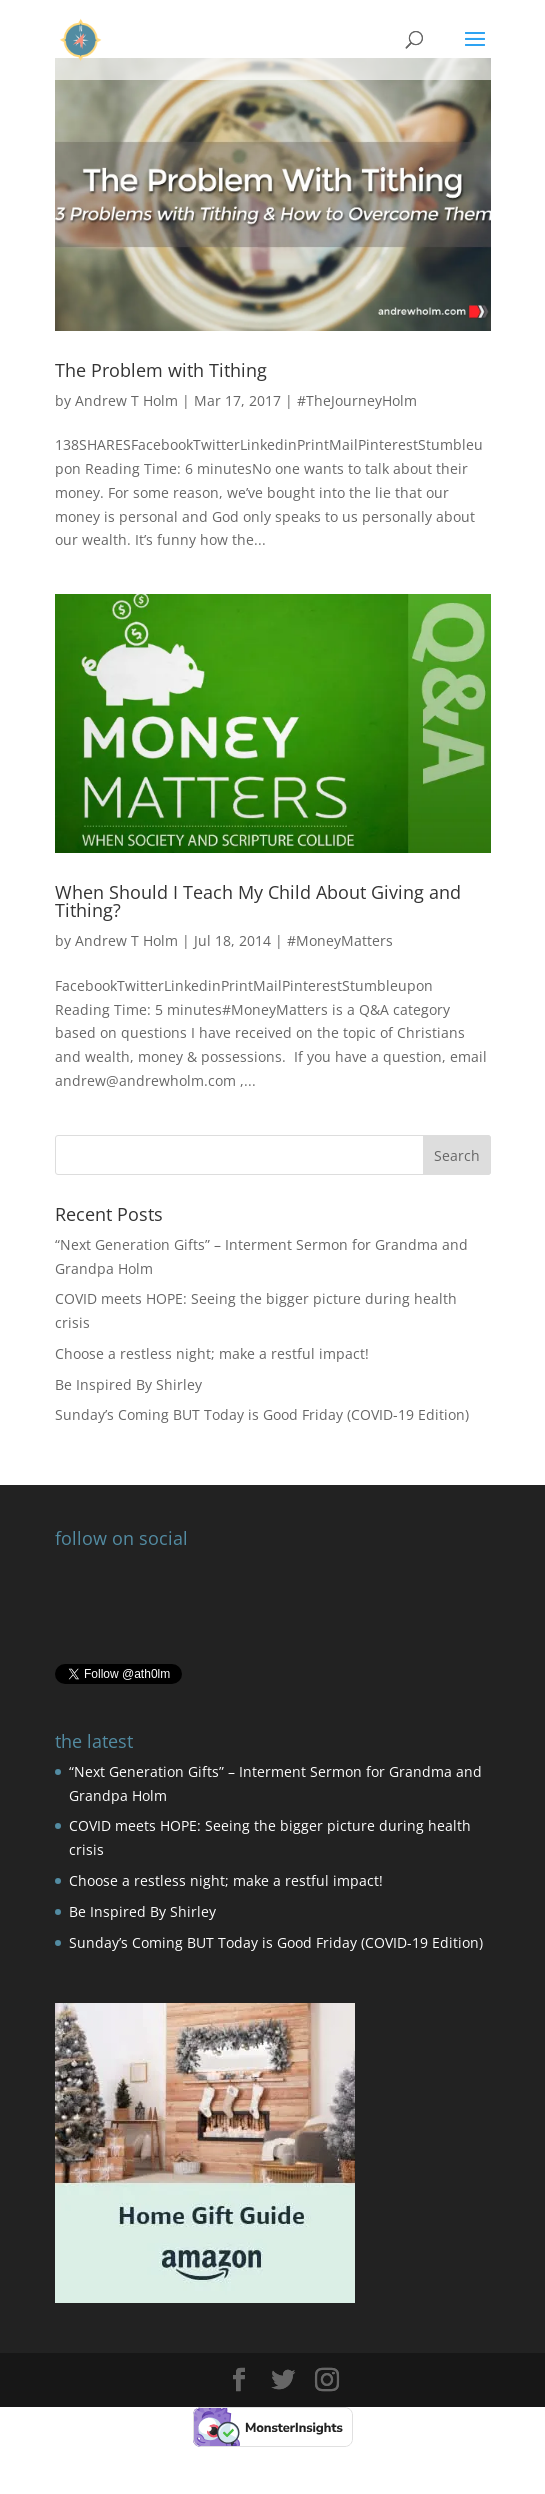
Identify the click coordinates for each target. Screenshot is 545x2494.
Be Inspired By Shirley (128, 1384)
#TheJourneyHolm (357, 400)
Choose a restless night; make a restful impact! (212, 1353)
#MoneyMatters (340, 940)
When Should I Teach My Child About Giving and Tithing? (258, 901)
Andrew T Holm (126, 400)
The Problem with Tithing (161, 370)
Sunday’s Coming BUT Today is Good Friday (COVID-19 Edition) (262, 1414)
